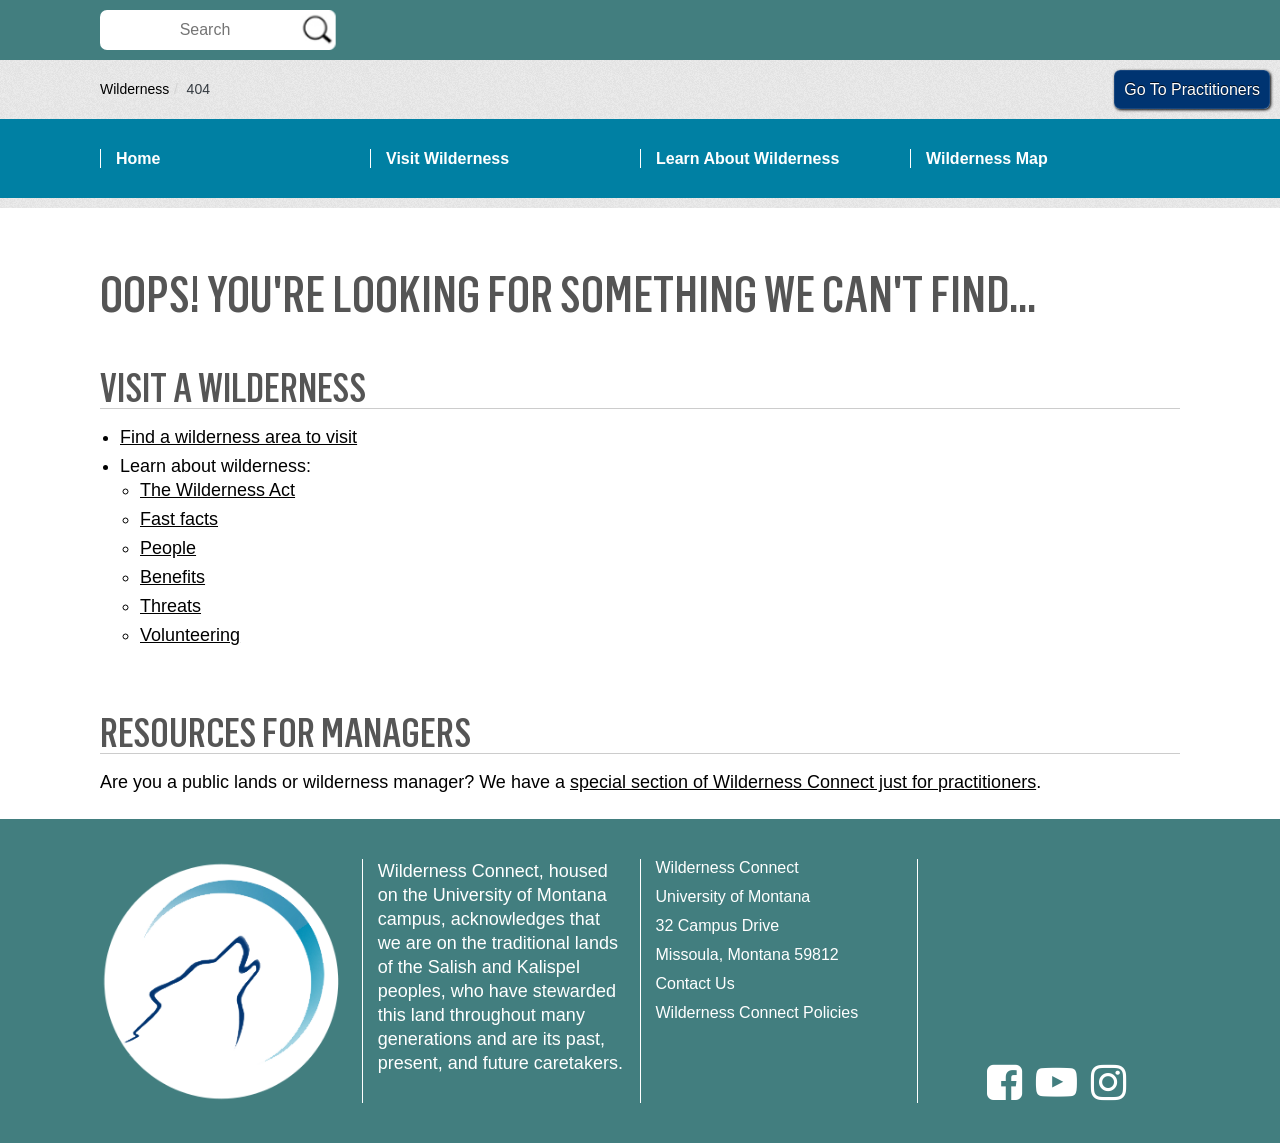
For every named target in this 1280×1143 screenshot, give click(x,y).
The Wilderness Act (217, 490)
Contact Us (695, 983)
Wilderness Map (987, 158)
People (168, 548)
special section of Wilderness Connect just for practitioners (803, 782)
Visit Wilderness (447, 158)
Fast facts (179, 519)
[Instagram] (1108, 1082)
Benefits (172, 577)
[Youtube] (1056, 1082)
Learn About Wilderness (747, 158)
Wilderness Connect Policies (757, 1012)
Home (138, 158)
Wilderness (134, 89)
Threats (170, 606)
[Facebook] (1004, 1082)
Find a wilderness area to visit (238, 437)
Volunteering (190, 635)
